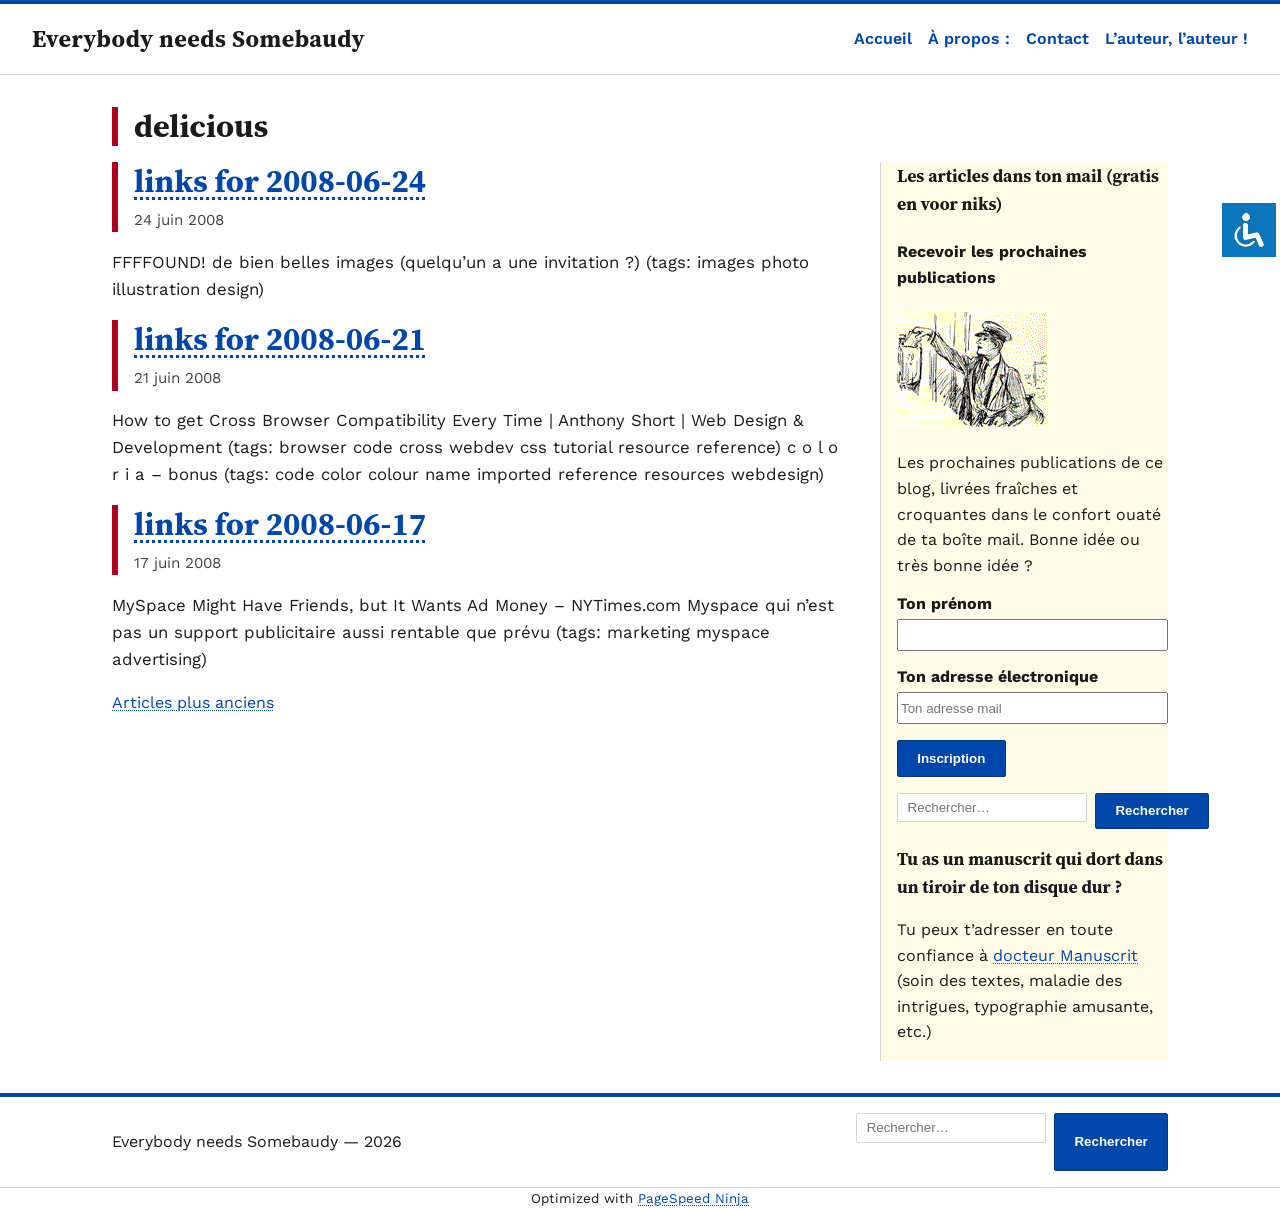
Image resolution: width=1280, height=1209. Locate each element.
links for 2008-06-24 (280, 181)
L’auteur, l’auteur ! (1176, 38)
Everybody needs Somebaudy (198, 38)
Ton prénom (944, 603)
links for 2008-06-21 (280, 339)
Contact (1057, 38)
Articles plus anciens (193, 702)
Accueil (883, 38)
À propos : (969, 38)
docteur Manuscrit (1065, 955)
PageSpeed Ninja (693, 1198)
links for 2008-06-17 (280, 524)
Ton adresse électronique (997, 676)
